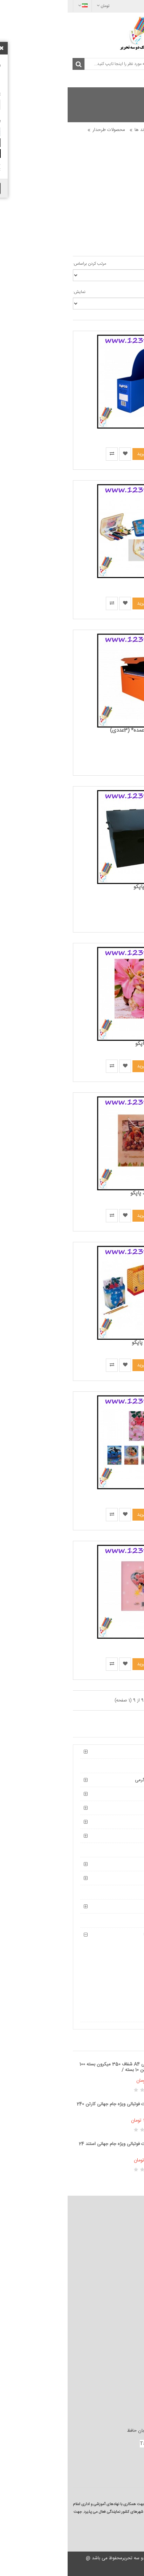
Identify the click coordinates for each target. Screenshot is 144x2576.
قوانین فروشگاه (121, 2231)
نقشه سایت (124, 2303)
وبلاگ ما (127, 2340)
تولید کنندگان (122, 2389)
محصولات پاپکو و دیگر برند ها (94, 130)
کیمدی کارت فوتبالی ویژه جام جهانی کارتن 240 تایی (52, 2107)
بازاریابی (127, 2405)
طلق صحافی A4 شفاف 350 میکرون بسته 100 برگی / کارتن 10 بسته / (54, 2067)
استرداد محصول (120, 2295)
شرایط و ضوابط (120, 2238)
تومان (35, 5)
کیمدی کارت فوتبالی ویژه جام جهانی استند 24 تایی (53, 2147)
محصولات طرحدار (41, 130)
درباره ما (127, 2223)
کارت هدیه (125, 2397)
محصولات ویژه (121, 2333)
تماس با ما (125, 2287)
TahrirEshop (86, 2443)
